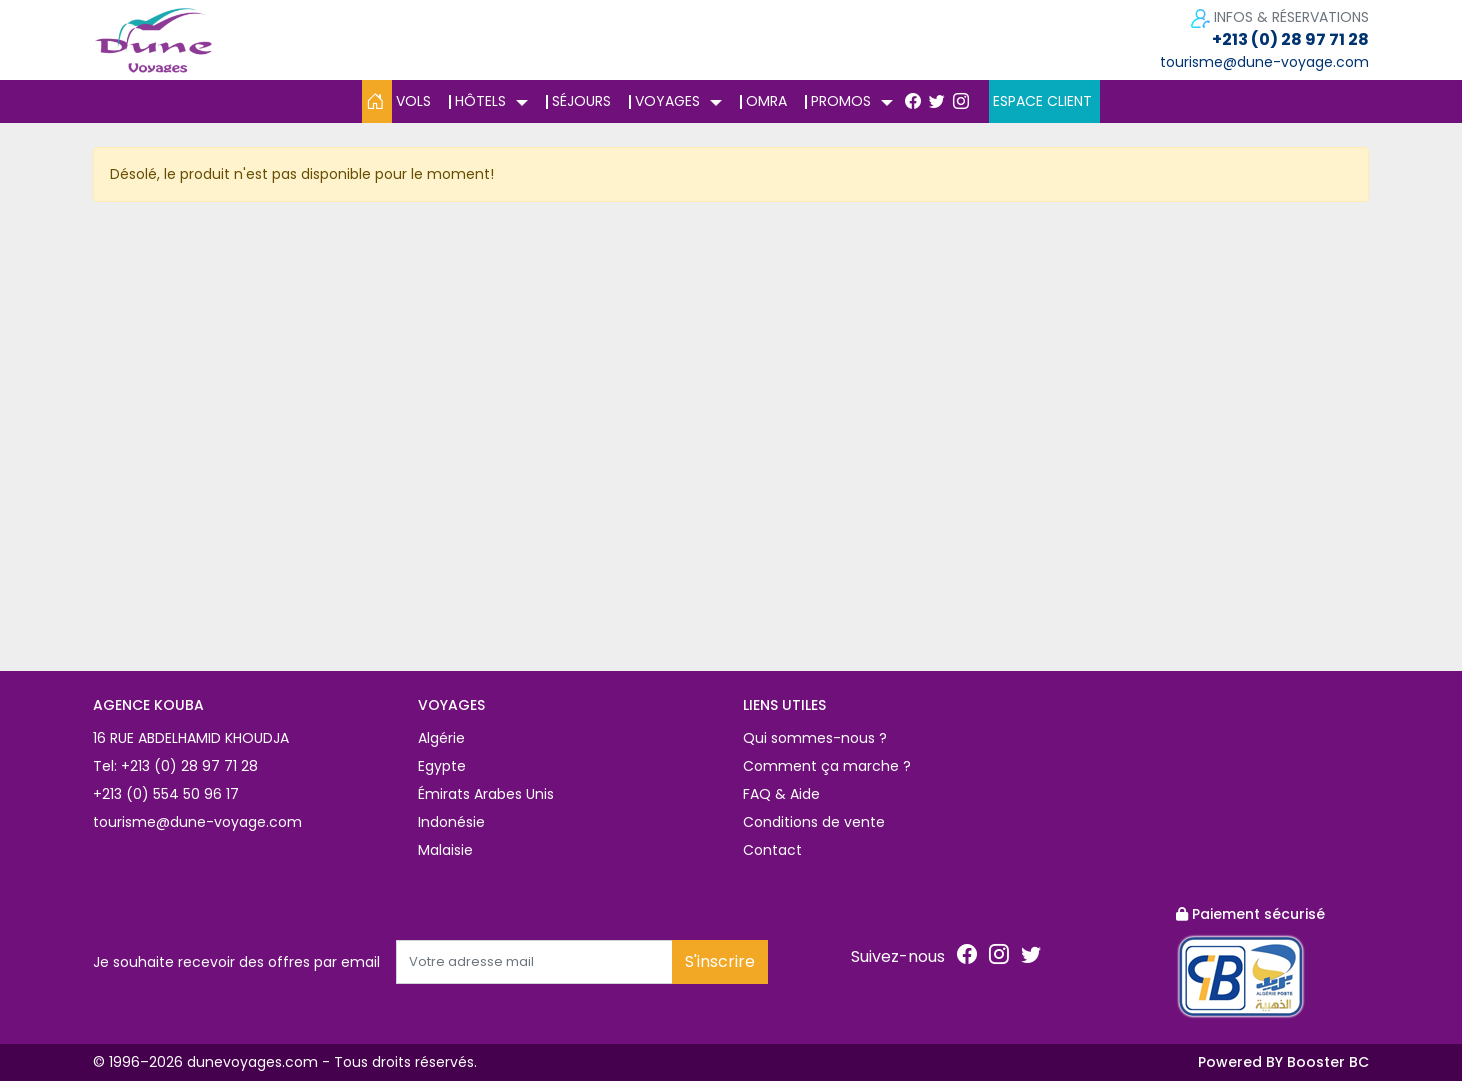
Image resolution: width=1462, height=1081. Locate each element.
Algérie (441, 738)
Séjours (581, 101)
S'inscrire (720, 961)
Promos (841, 101)
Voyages (667, 101)
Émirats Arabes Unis (486, 794)
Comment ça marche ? (827, 766)
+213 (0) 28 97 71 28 (1290, 39)
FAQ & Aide (781, 794)
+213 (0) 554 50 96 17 (166, 794)
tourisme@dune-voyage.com (1264, 62)
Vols (413, 101)
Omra (766, 101)
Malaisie (445, 850)
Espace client (1042, 101)
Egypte (442, 766)
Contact (772, 850)
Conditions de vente (814, 822)
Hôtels (480, 101)
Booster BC (1328, 1062)
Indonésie (451, 822)
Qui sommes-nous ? (815, 738)
